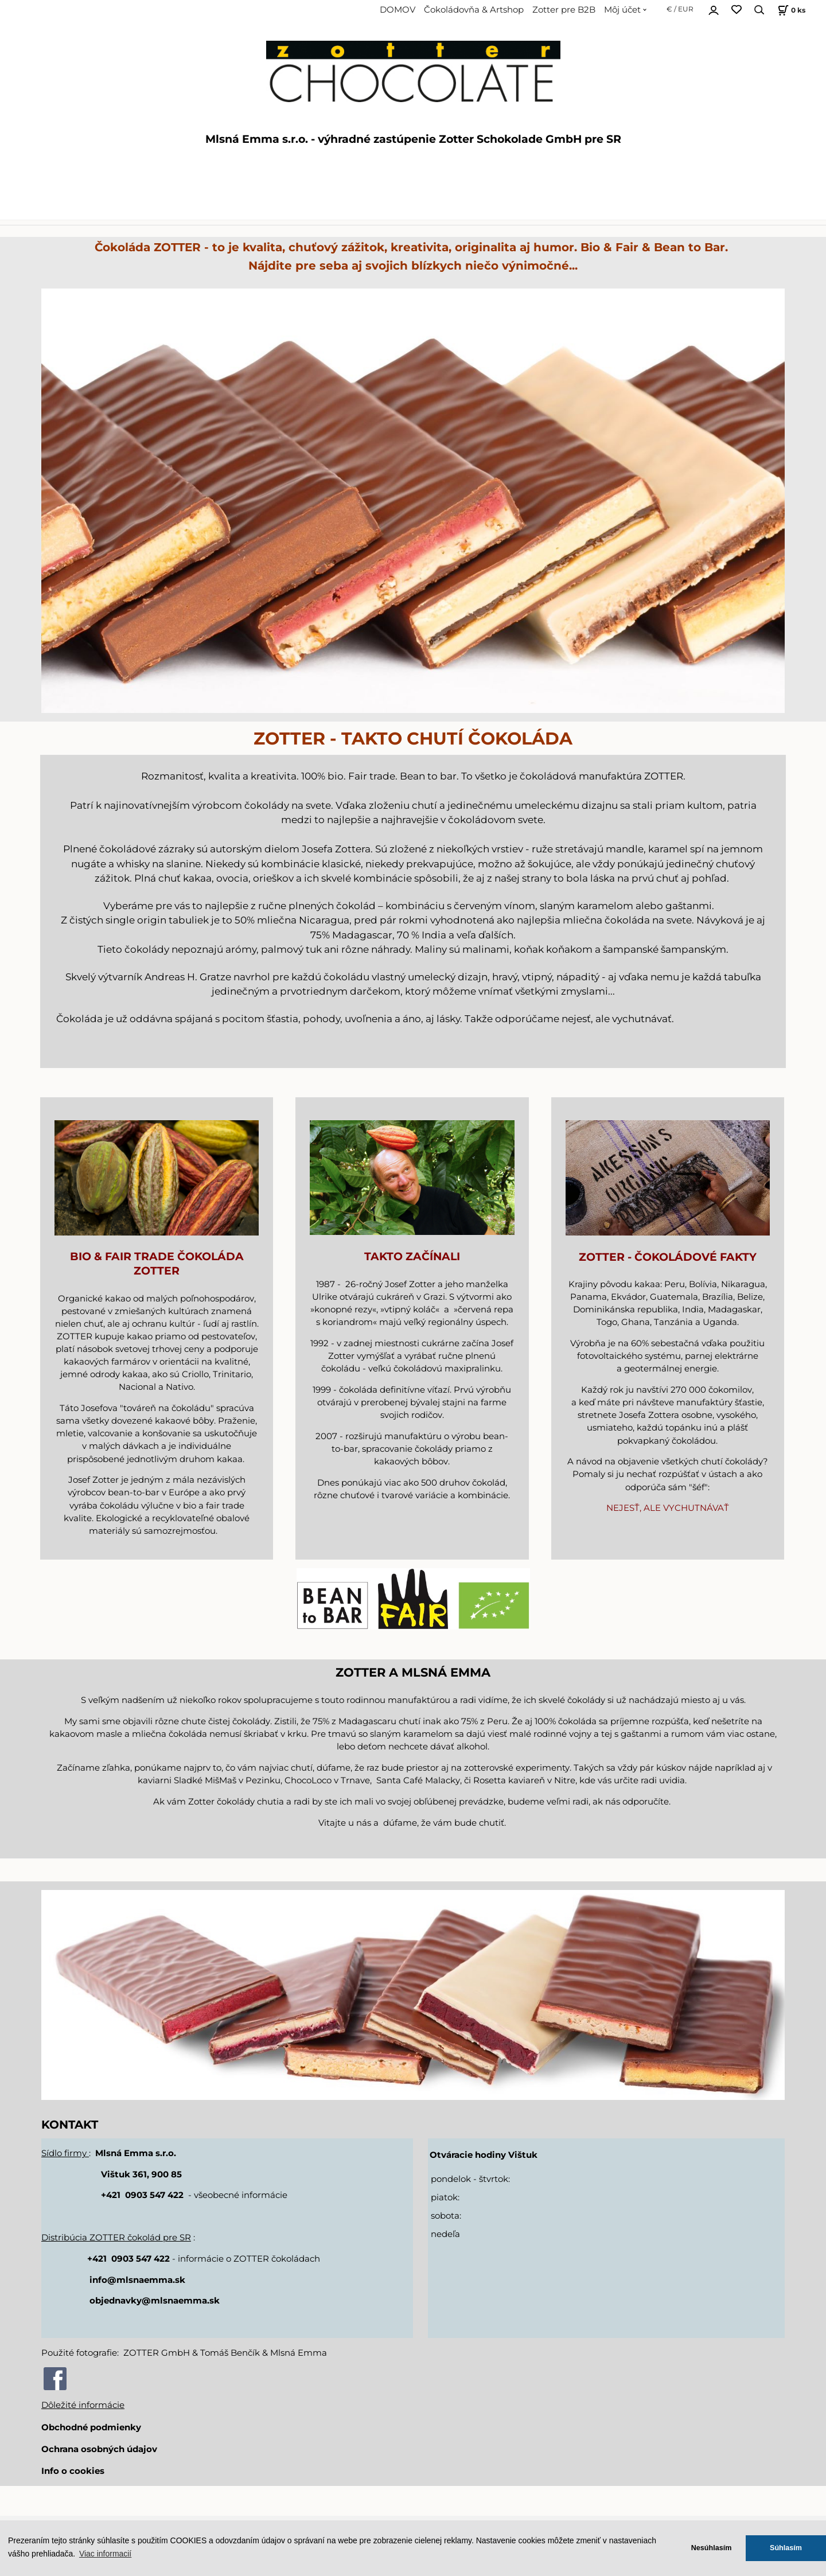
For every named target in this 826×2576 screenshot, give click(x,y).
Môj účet (622, 10)
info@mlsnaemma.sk (137, 2280)
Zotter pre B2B (563, 10)
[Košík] (790, 10)
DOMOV (397, 10)
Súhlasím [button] (786, 2548)
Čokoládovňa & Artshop (474, 10)
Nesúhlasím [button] (711, 2548)
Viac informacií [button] (105, 2553)
